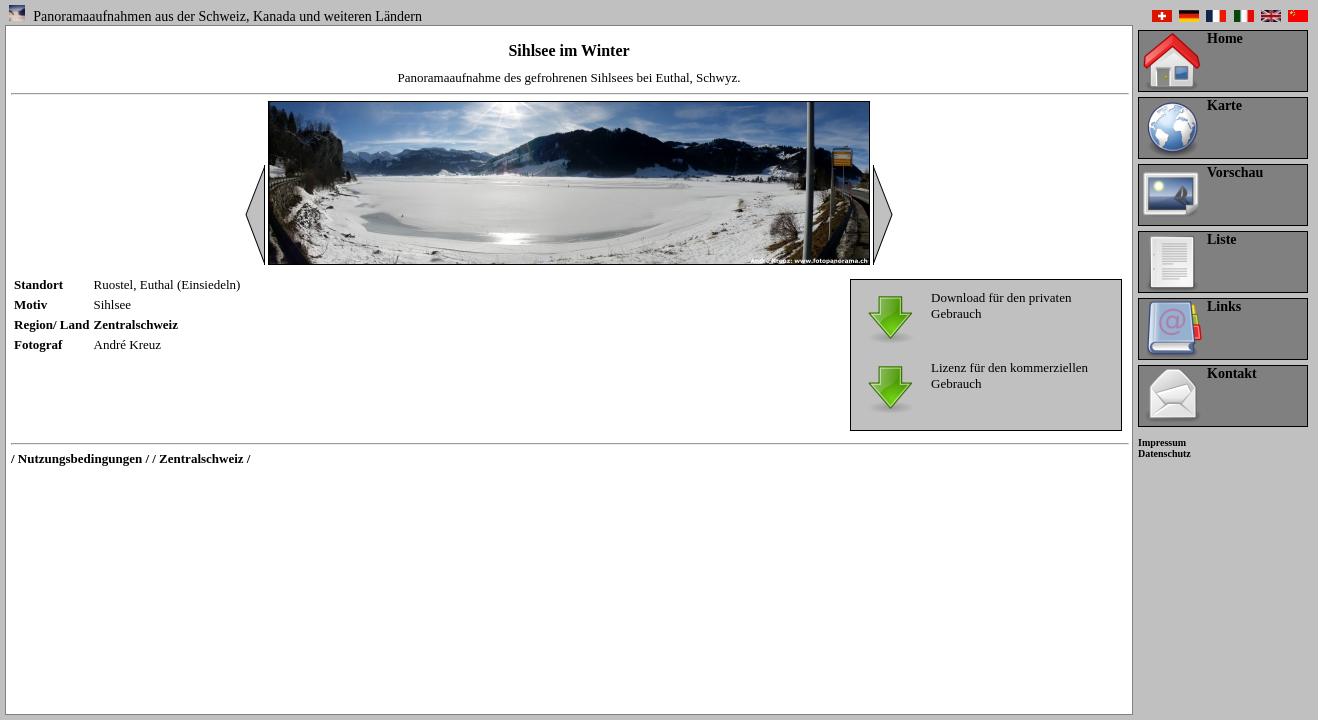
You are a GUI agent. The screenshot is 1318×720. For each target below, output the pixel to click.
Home (1225, 38)
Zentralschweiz (136, 324)
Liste (1222, 239)
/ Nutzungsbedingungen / (80, 458)
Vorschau (1235, 172)
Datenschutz (1164, 453)
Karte (1224, 105)
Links (1224, 306)
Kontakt (1232, 373)
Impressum (1162, 442)
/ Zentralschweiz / (201, 458)
